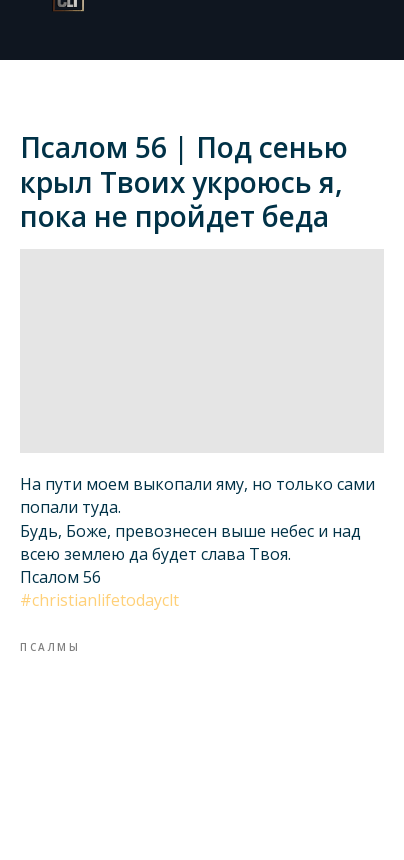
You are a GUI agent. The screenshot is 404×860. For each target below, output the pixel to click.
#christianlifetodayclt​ (99, 600)
